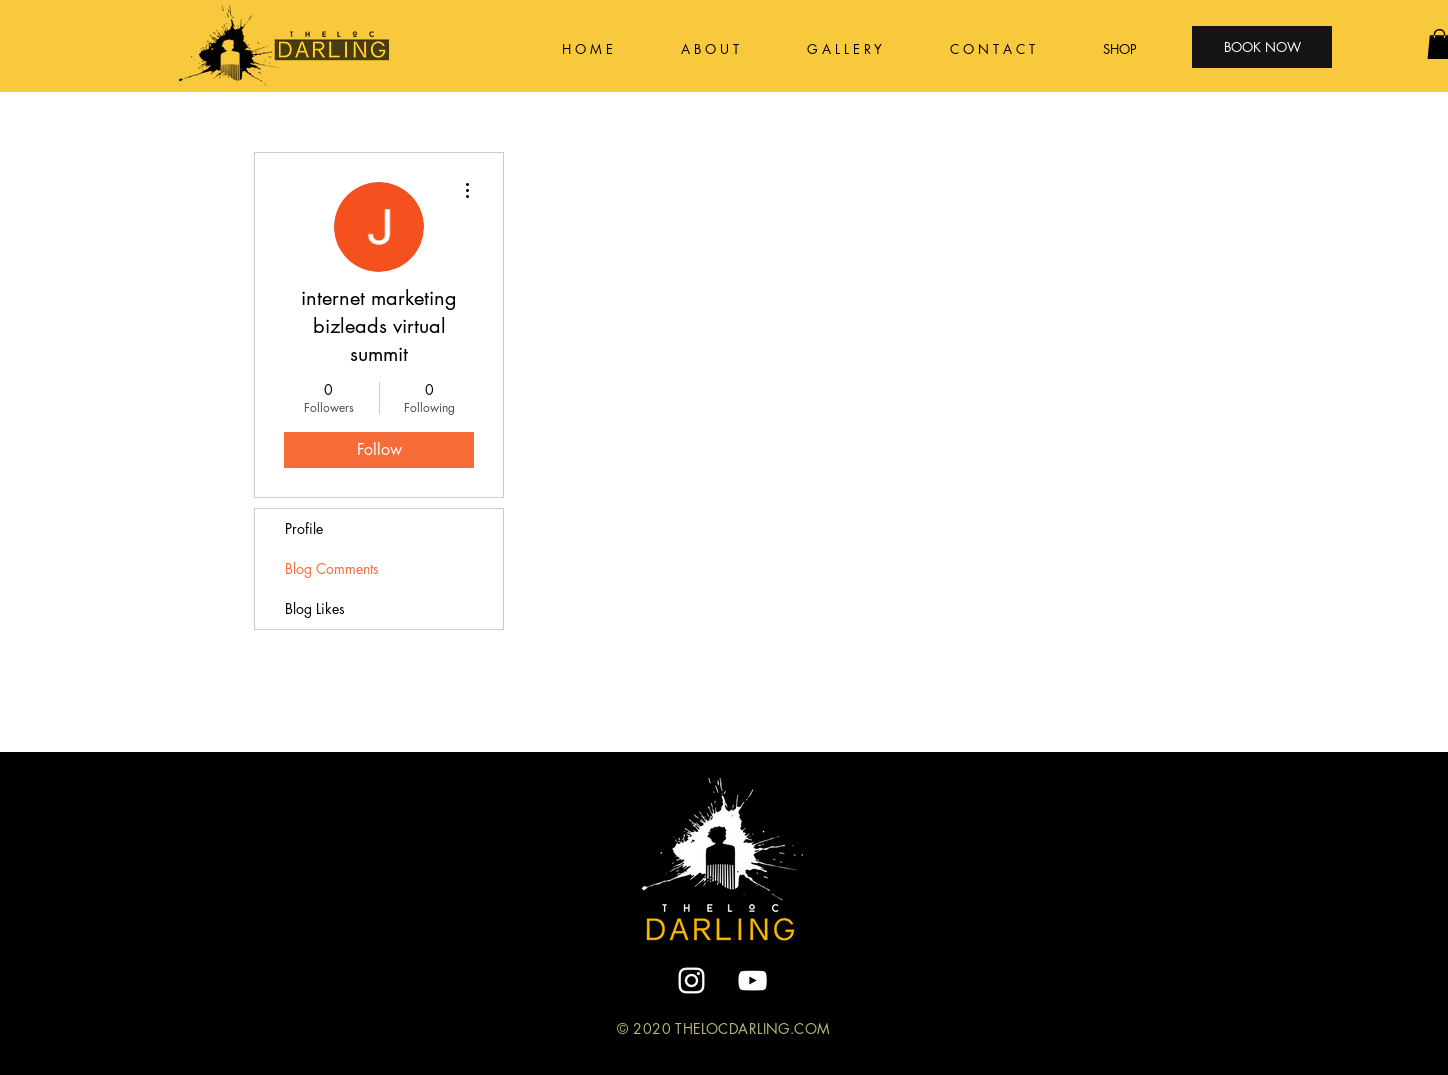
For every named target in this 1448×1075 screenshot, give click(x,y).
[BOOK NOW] (1262, 47)
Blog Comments (332, 568)
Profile (304, 528)
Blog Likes (315, 608)
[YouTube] (752, 980)
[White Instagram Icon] (691, 980)
